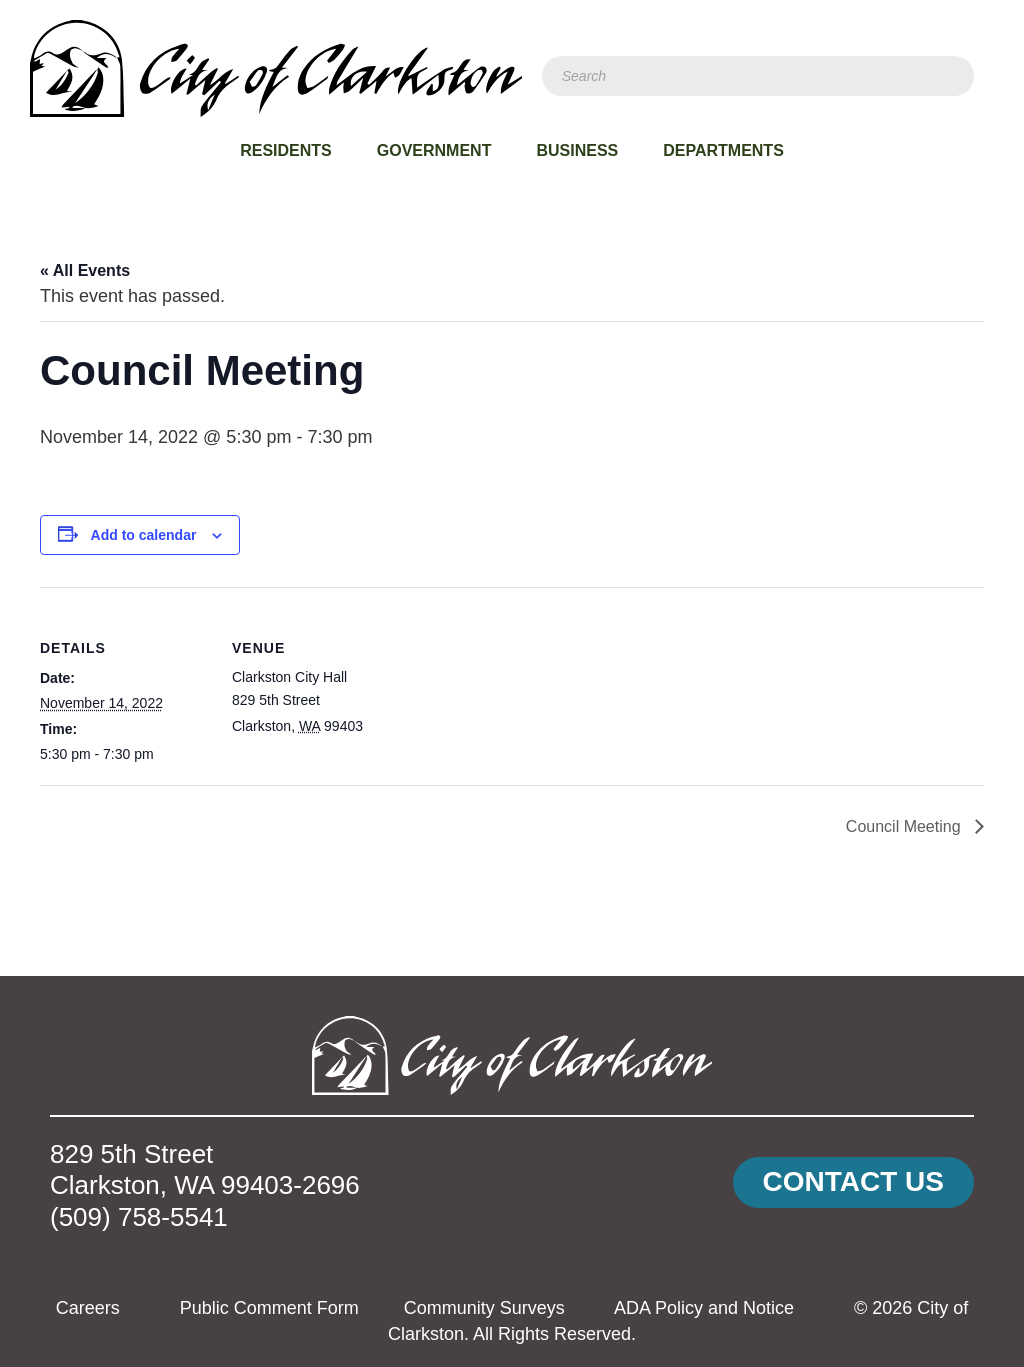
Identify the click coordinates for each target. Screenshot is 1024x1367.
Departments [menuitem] (723, 150)
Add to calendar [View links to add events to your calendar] (144, 535)
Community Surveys (484, 1308)
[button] (853, 1182)
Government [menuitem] (434, 150)
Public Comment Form (269, 1308)
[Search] (758, 76)
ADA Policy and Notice (704, 1308)
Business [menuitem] (577, 150)
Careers (88, 1308)
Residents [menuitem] (286, 150)
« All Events (85, 270)
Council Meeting (905, 826)
